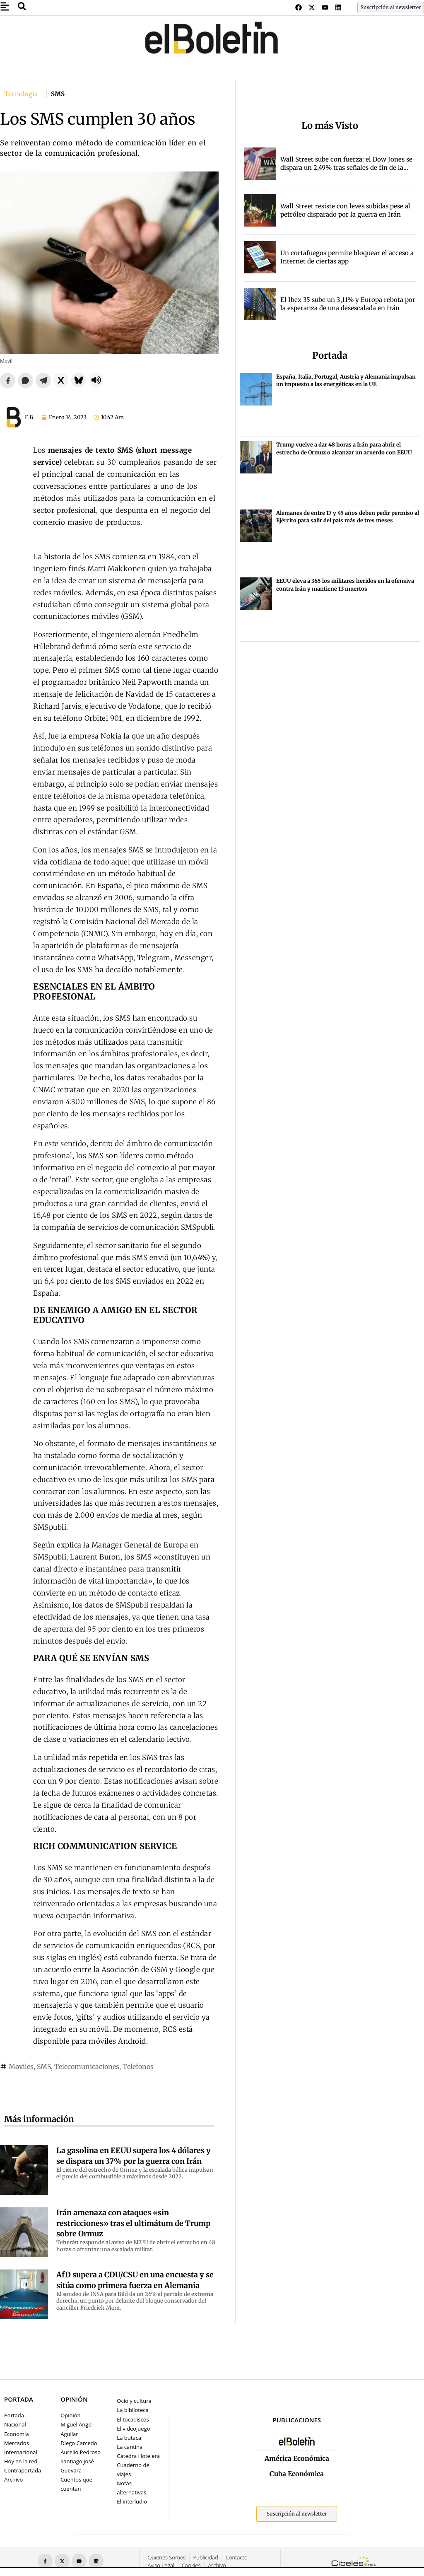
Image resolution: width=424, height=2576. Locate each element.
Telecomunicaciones (86, 2066)
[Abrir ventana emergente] (5, 6)
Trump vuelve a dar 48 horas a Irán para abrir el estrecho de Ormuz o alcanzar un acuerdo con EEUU (344, 448)
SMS (44, 2066)
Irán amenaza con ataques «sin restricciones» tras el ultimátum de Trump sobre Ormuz (133, 2223)
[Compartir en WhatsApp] (25, 380)
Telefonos (138, 2066)
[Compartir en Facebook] (7, 380)
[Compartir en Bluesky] (78, 380)
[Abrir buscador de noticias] (22, 6)
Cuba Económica (297, 2474)
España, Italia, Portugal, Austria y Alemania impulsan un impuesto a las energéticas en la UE (346, 380)
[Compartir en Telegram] (43, 380)
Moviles (21, 2066)
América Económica (297, 2458)
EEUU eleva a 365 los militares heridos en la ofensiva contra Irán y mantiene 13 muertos (345, 584)
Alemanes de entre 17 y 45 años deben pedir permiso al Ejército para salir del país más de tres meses (347, 516)
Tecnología (21, 94)
